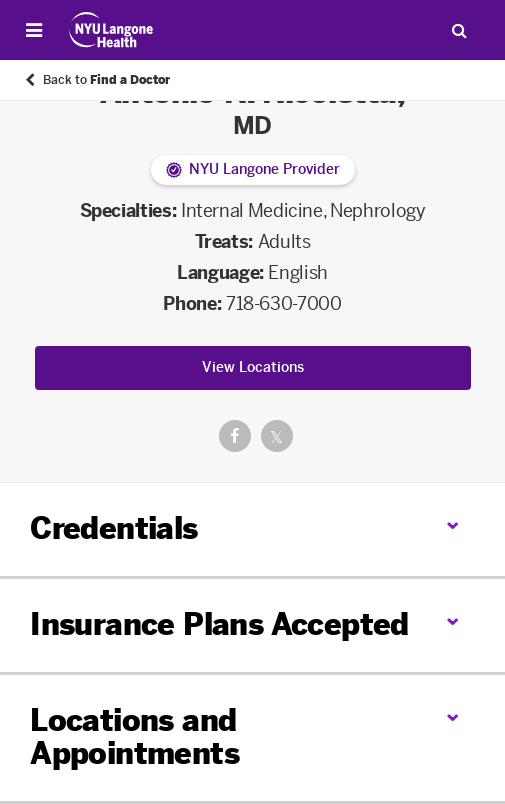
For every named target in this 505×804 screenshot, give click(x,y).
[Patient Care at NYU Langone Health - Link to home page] (111, 30)
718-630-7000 (284, 304)
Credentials (113, 529)
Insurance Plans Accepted (219, 625)
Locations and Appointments (134, 737)
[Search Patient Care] (459, 30)
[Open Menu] (34, 30)
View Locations (253, 367)
